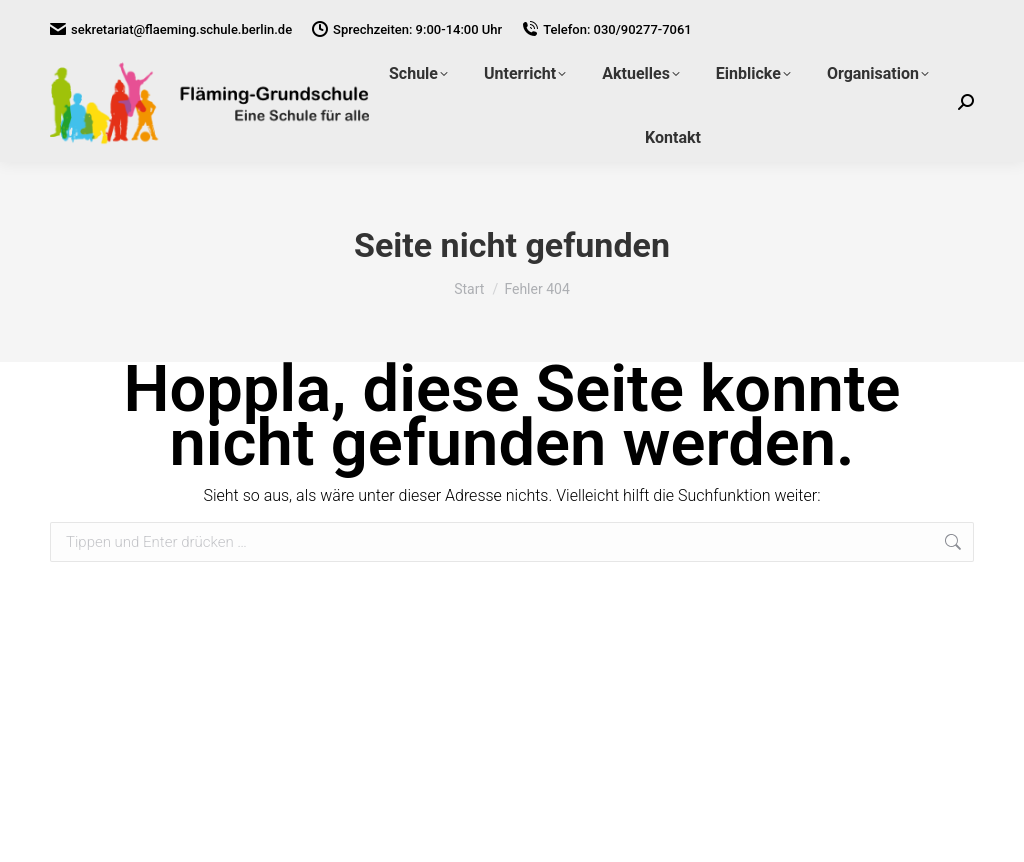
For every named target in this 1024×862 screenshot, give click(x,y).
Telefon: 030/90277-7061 (607, 29)
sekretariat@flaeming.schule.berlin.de (171, 29)
